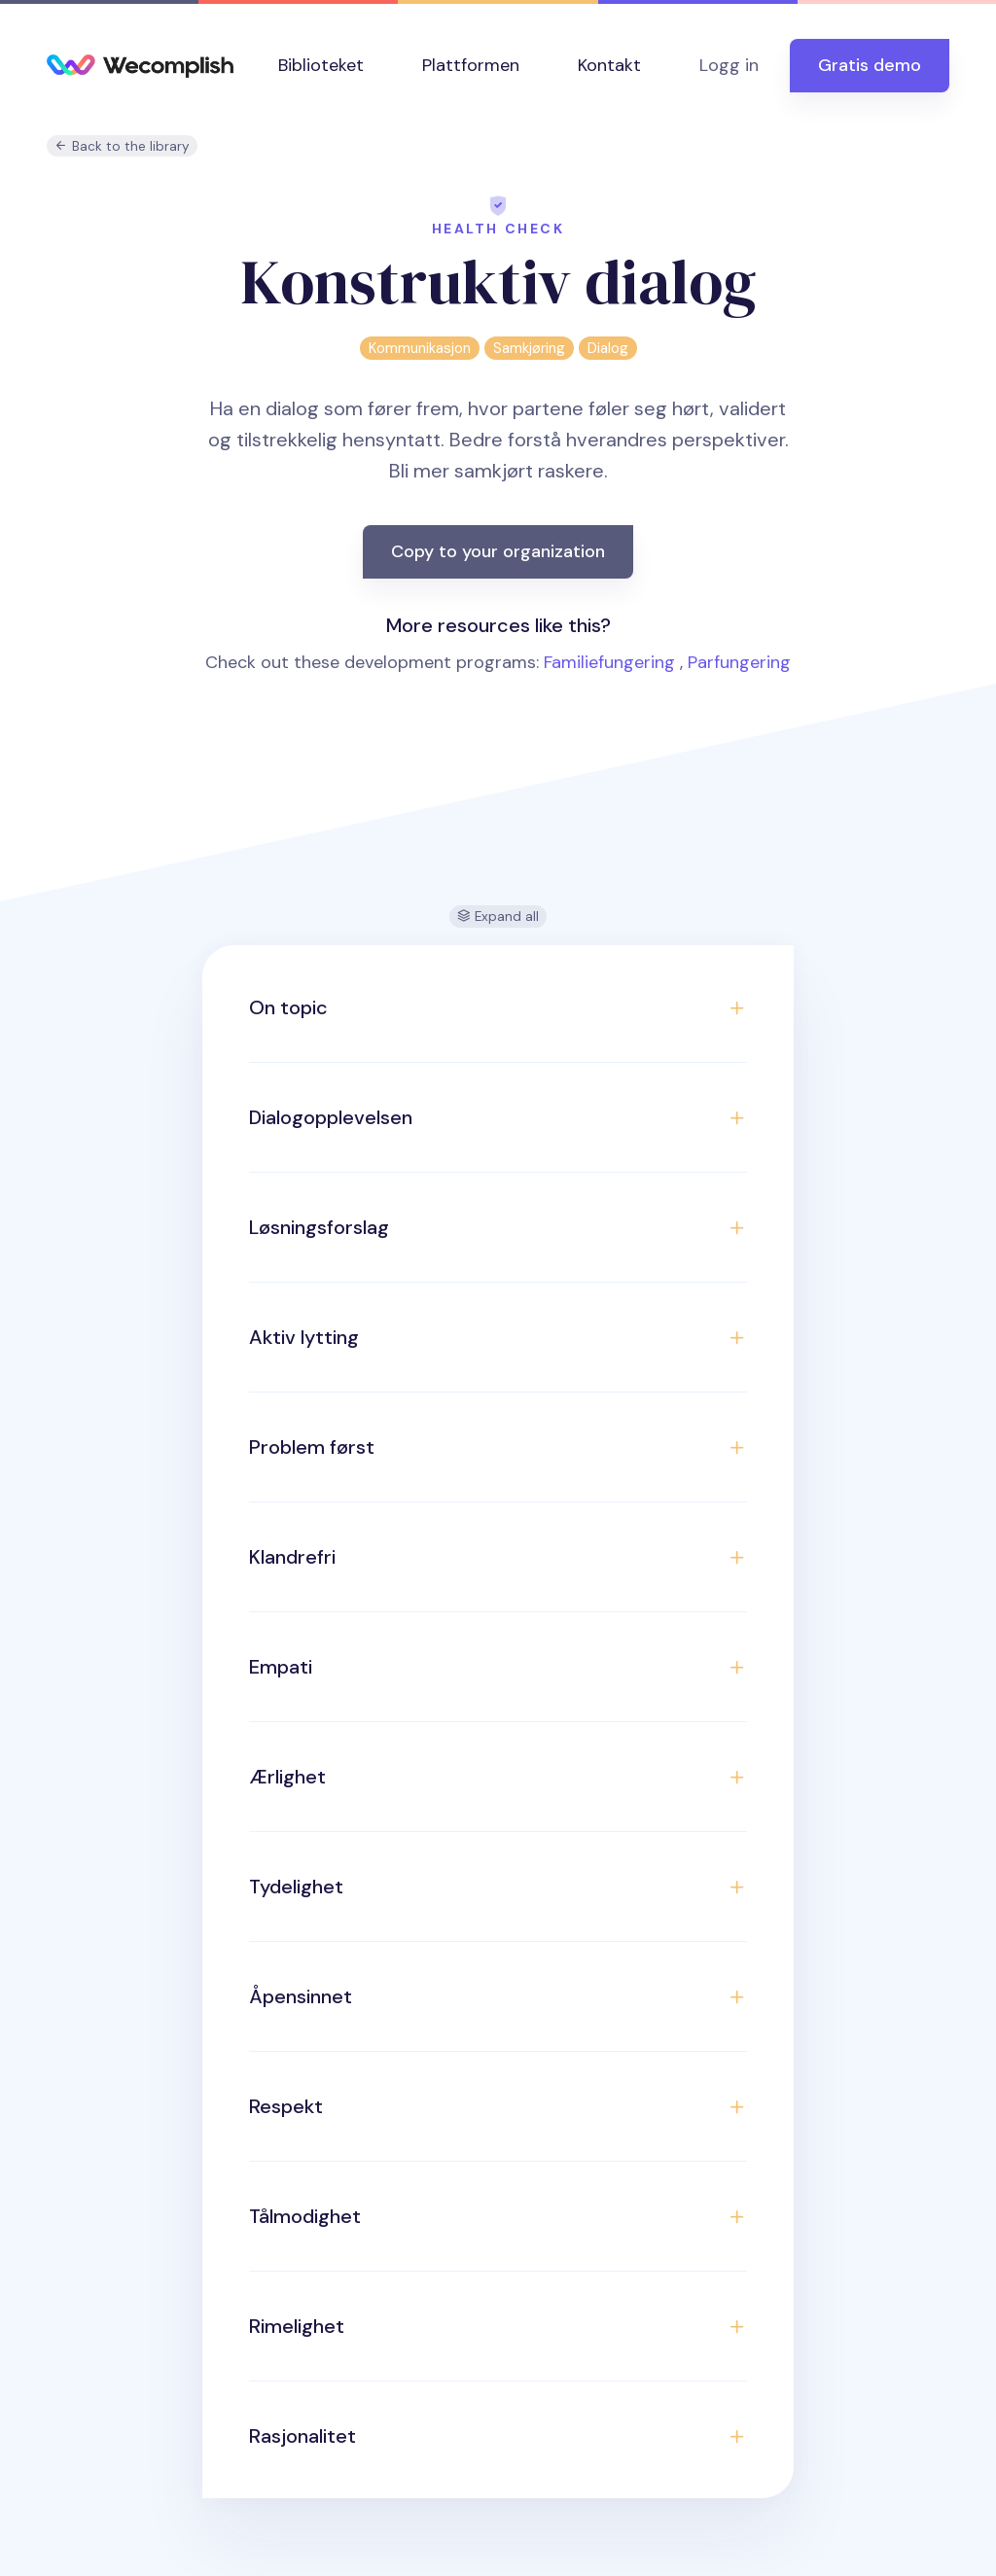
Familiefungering (609, 662)
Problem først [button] (311, 1447)
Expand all (498, 916)
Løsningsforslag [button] (319, 1227)
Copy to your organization (498, 551)
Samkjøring (529, 348)
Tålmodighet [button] (305, 2216)
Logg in (729, 65)
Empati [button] (280, 1666)
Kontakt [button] (609, 65)
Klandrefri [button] (292, 1557)
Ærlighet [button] (287, 1776)
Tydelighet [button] (296, 1886)
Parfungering (739, 662)
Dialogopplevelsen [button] (330, 1117)
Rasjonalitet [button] (302, 2436)
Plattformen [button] (470, 65)
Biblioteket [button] (321, 65)
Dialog (607, 348)
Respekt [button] (286, 2106)
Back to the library (122, 146)
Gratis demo (869, 65)
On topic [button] (288, 1007)
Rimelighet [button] (296, 2326)
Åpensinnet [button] (300, 1996)
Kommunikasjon (420, 348)
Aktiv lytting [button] (304, 1337)
